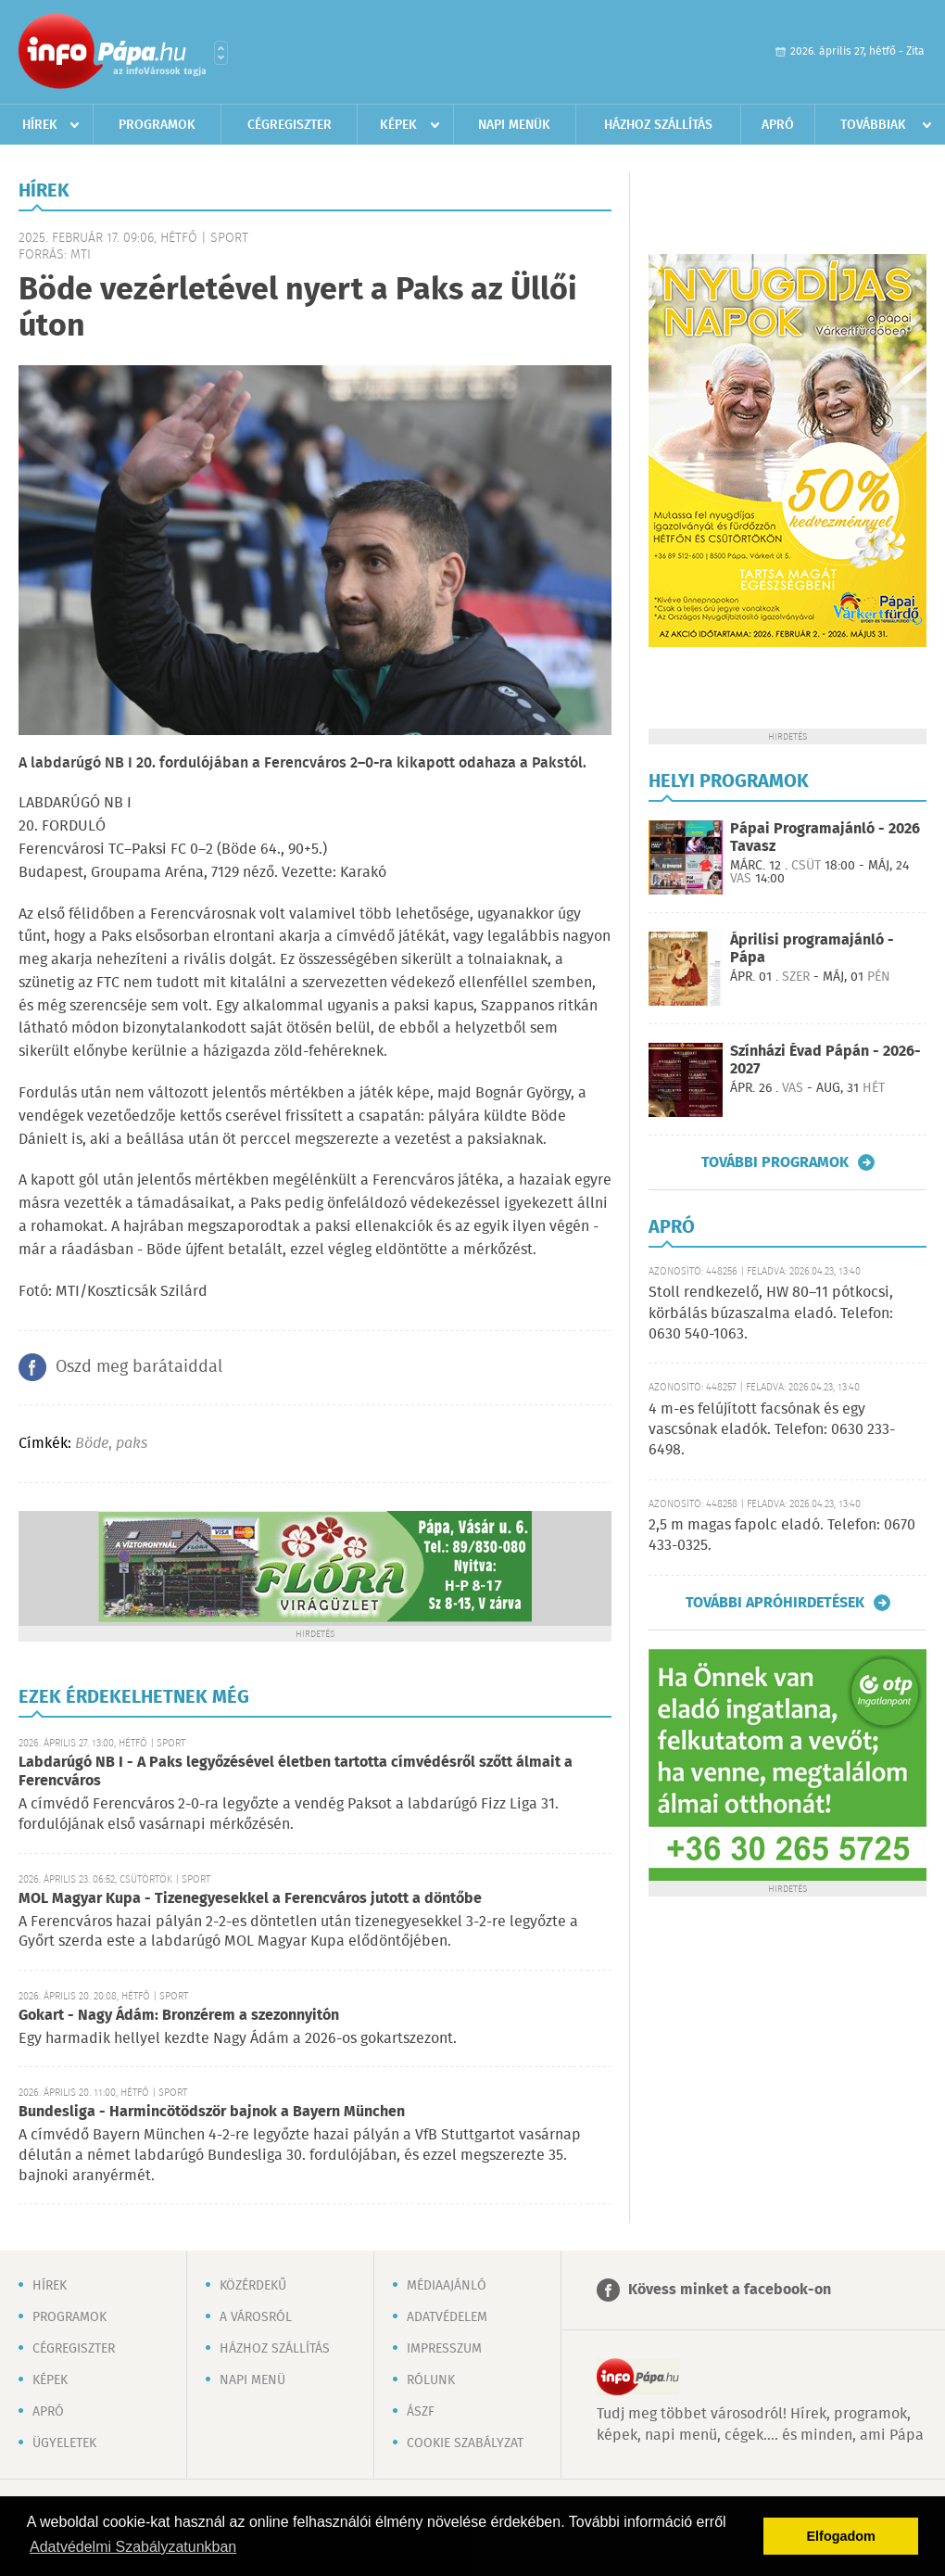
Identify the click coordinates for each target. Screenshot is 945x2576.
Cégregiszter (289, 125)
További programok (775, 1162)
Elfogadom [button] (841, 2536)
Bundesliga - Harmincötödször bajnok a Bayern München (212, 2112)
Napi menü (252, 2380)
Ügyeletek (64, 2443)
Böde (91, 1443)
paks (131, 1443)
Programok (157, 125)
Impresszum (444, 2349)
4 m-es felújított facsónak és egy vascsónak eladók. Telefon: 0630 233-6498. (772, 1430)
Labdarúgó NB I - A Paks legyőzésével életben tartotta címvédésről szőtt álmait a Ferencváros (296, 1772)
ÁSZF (421, 2412)
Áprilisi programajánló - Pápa (812, 949)
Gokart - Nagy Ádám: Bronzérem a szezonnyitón (179, 2015)
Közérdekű (253, 2286)
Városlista (221, 53)
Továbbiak (873, 125)
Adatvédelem (447, 2317)
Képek (398, 125)
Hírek (39, 125)
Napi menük (514, 125)
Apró (778, 125)
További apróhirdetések (775, 1602)
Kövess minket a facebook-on (729, 2290)
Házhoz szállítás (658, 125)
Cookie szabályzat (465, 2443)
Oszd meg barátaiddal (139, 1367)
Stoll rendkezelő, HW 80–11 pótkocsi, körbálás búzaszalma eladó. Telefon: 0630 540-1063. (771, 1313)
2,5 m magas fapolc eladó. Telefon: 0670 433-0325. (782, 1535)
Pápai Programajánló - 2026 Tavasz (825, 838)
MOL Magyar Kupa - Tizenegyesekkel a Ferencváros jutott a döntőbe (250, 1898)
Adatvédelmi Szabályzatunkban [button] (133, 2547)
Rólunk (431, 2380)
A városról (256, 2317)
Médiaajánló (446, 2286)
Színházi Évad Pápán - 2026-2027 (825, 1060)
